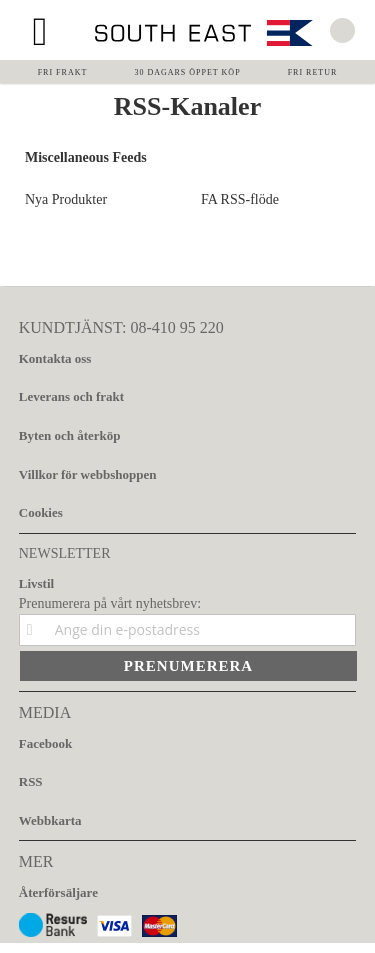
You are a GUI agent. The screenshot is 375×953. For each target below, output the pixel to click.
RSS (31, 781)
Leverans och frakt (71, 396)
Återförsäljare (58, 892)
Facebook (45, 743)
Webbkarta (50, 820)
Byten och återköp (70, 435)
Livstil (36, 583)
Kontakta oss (55, 358)
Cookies (41, 512)
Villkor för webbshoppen (88, 474)
